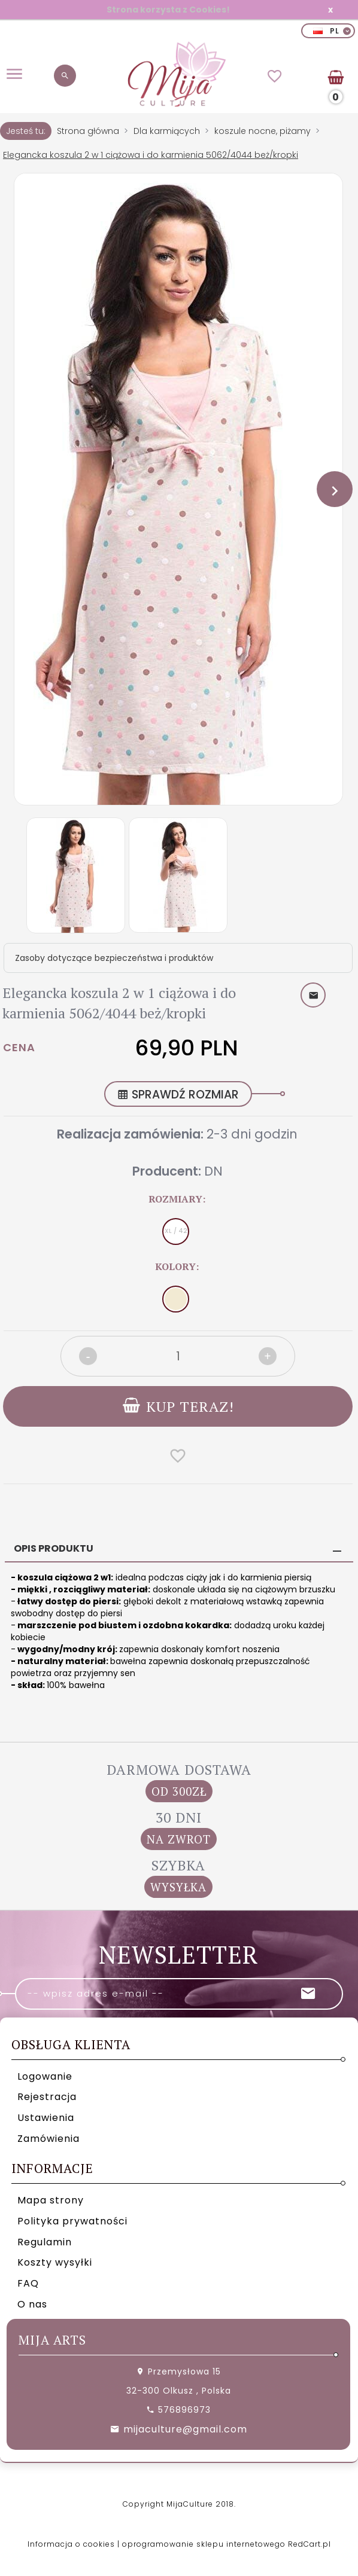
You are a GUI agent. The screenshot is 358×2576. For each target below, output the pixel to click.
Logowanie (44, 2076)
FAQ (28, 2283)
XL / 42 (176, 1230)
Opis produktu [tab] (53, 1548)
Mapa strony (50, 2200)
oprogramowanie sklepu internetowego (204, 2544)
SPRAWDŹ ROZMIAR (178, 1094)
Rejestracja (47, 2097)
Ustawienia (45, 2118)
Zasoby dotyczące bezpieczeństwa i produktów (114, 958)
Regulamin (44, 2242)
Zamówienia (48, 2138)
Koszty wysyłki (54, 2262)
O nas (32, 2304)
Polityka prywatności (72, 2221)
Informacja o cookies (71, 2544)
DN (213, 1171)
